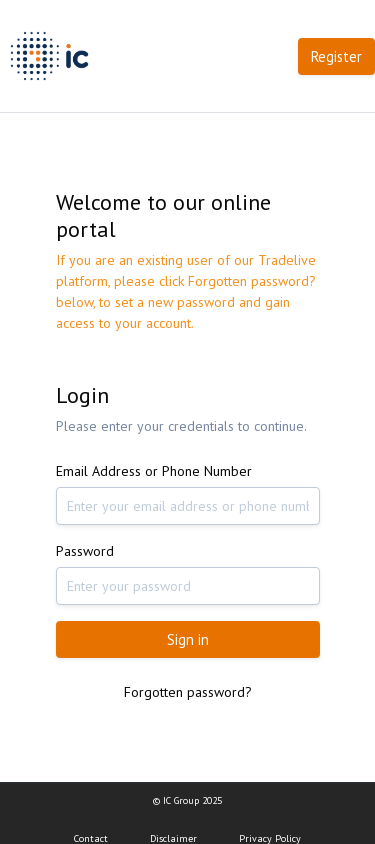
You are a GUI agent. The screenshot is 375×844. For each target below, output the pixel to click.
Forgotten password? (188, 692)
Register (336, 56)
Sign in (188, 639)
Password (85, 551)
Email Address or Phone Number (154, 471)
